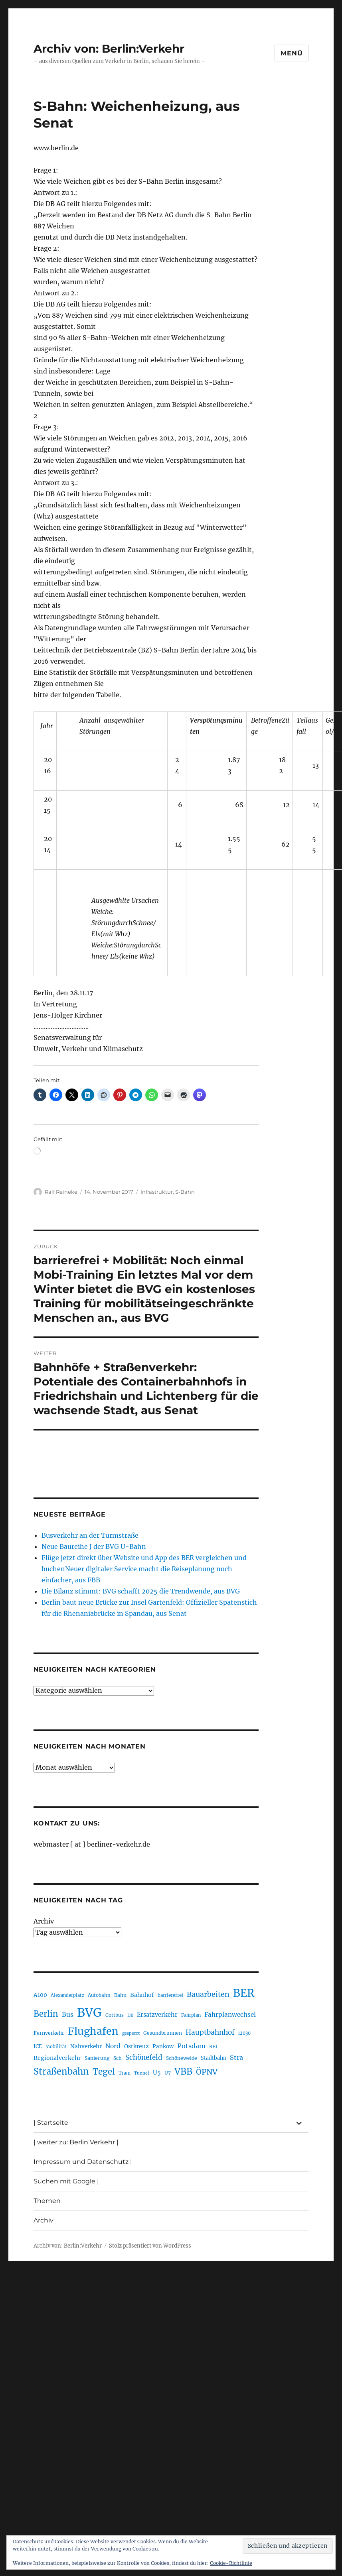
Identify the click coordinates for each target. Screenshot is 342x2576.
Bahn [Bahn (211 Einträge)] (120, 1995)
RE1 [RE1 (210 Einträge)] (213, 2046)
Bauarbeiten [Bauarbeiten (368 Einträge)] (208, 1994)
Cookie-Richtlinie (231, 2563)
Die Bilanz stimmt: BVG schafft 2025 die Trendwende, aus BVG (141, 1591)
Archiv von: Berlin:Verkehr (109, 48)
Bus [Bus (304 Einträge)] (67, 2014)
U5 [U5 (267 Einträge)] (157, 2072)
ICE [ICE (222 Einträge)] (38, 2046)
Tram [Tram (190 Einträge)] (124, 2073)
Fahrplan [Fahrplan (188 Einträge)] (191, 2015)
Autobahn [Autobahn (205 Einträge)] (99, 1995)
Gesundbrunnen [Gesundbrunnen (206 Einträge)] (162, 2033)
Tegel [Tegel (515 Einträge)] (104, 2072)
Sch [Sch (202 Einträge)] (117, 2058)
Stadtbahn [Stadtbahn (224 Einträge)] (213, 2058)
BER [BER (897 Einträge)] (243, 1993)
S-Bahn (185, 1192)
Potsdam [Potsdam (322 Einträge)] (191, 2046)
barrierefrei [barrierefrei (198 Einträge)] (170, 1995)
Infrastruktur (156, 1192)
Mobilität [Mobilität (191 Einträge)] (56, 2046)
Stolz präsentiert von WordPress (150, 2245)
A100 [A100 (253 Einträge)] (40, 1994)
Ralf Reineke (61, 1192)
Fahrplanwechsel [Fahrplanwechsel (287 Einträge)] (230, 2014)
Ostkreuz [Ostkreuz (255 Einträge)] (136, 2046)
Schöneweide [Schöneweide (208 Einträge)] (181, 2058)
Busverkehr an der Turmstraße (90, 1535)
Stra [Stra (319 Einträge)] (236, 2057)
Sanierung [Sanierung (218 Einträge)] (97, 2058)
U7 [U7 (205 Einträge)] (167, 2073)
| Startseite (51, 2122)
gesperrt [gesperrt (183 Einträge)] (131, 2033)
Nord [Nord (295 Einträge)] (113, 2046)
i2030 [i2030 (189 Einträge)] (244, 2033)
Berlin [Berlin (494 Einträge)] (46, 2014)
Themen (47, 2201)
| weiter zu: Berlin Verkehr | (76, 2142)
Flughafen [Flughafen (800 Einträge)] (93, 2031)
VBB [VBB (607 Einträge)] (183, 2071)
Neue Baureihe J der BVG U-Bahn (94, 1546)
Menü (291, 53)
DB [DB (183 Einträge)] (130, 2015)
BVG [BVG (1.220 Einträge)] (89, 2012)
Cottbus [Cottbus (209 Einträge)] (114, 2015)
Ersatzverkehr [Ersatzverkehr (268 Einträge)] (157, 2014)
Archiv (44, 1921)
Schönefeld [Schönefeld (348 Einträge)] (143, 2057)
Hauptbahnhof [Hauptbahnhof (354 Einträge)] (210, 2032)
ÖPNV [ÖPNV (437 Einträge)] (206, 2072)
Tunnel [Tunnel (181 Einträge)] (141, 2073)
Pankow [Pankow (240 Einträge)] (163, 2046)
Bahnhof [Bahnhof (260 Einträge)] (142, 1994)
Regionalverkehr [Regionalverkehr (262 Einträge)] (57, 2057)
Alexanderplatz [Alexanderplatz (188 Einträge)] (67, 1995)
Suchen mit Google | (66, 2181)
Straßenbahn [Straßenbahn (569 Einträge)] (61, 2071)
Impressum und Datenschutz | (83, 2161)
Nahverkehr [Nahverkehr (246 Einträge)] (86, 2046)
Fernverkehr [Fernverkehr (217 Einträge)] (49, 2033)
